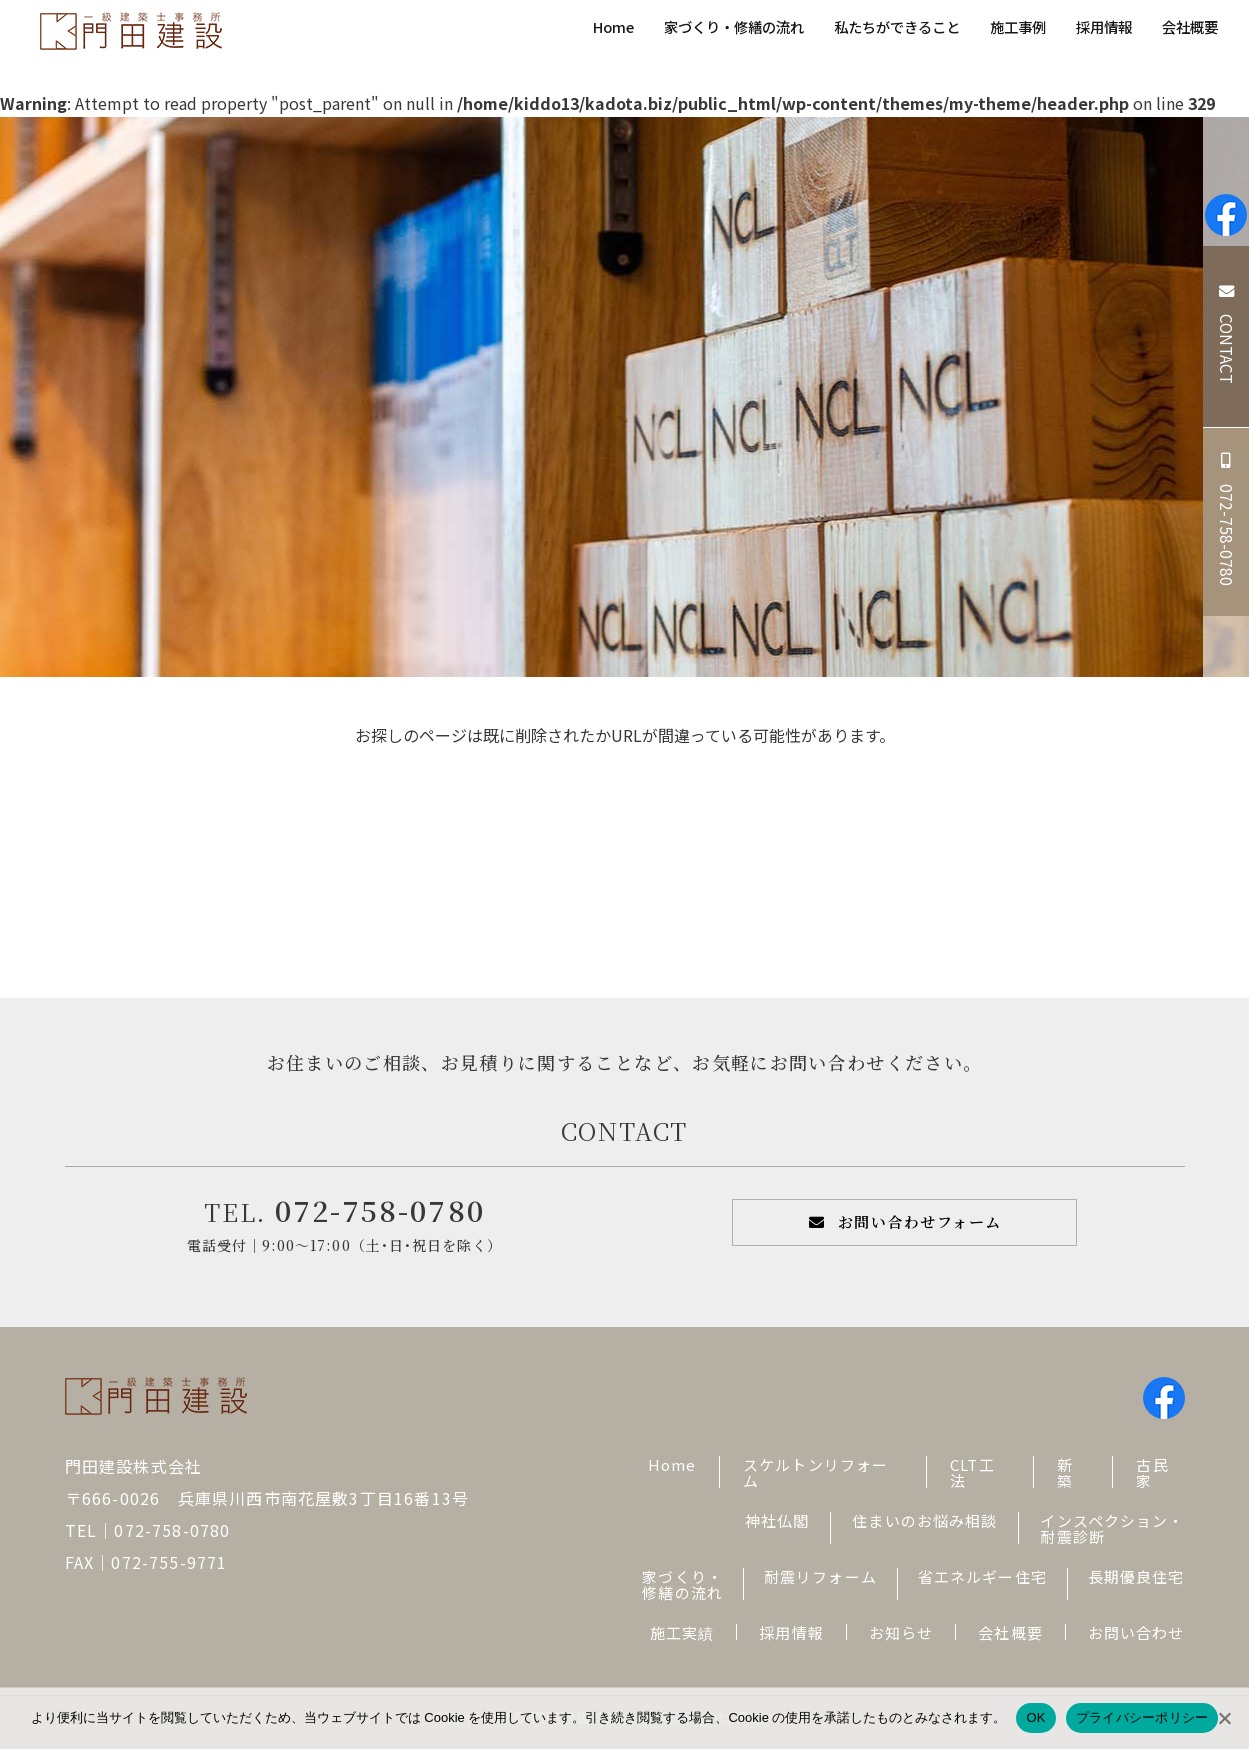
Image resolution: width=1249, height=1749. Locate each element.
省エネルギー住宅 (982, 1576)
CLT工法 (972, 1472)
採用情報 (1104, 26)
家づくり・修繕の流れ (734, 26)
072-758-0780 (380, 1210)
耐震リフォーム (820, 1576)
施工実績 (682, 1632)
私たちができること (897, 26)
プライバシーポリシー (1142, 1717)
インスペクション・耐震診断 (1112, 1528)
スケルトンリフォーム (815, 1472)
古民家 (1152, 1472)
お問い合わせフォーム (920, 1221)
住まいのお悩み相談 (924, 1520)
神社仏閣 (777, 1520)
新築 (1065, 1472)
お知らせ (901, 1632)
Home (613, 26)
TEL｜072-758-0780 (148, 1530)
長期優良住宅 (1136, 1576)
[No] (1224, 1718)
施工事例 (1018, 26)
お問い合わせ (1136, 1632)
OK (1035, 1717)
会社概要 (1190, 26)
